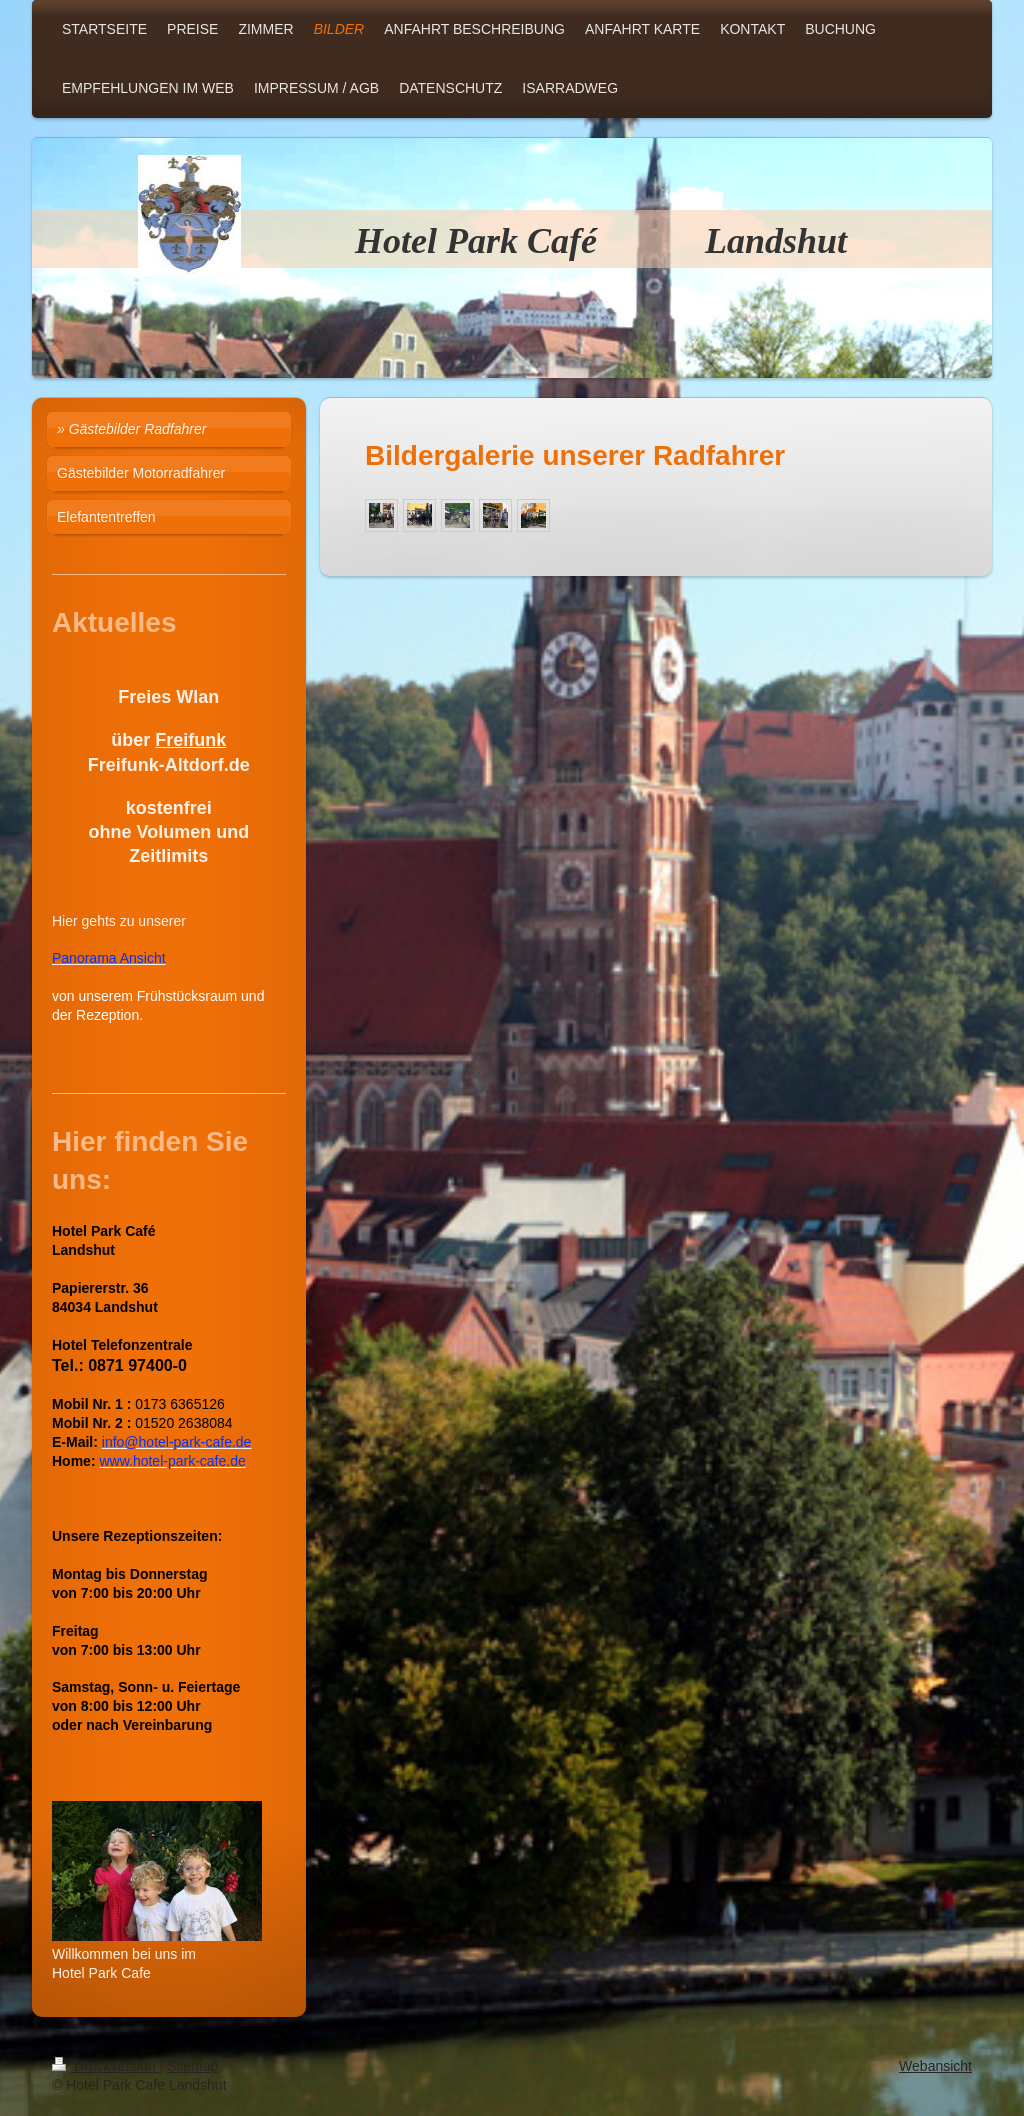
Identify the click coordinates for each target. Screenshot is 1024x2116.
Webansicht (935, 2066)
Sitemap (192, 2066)
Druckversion (105, 2066)
